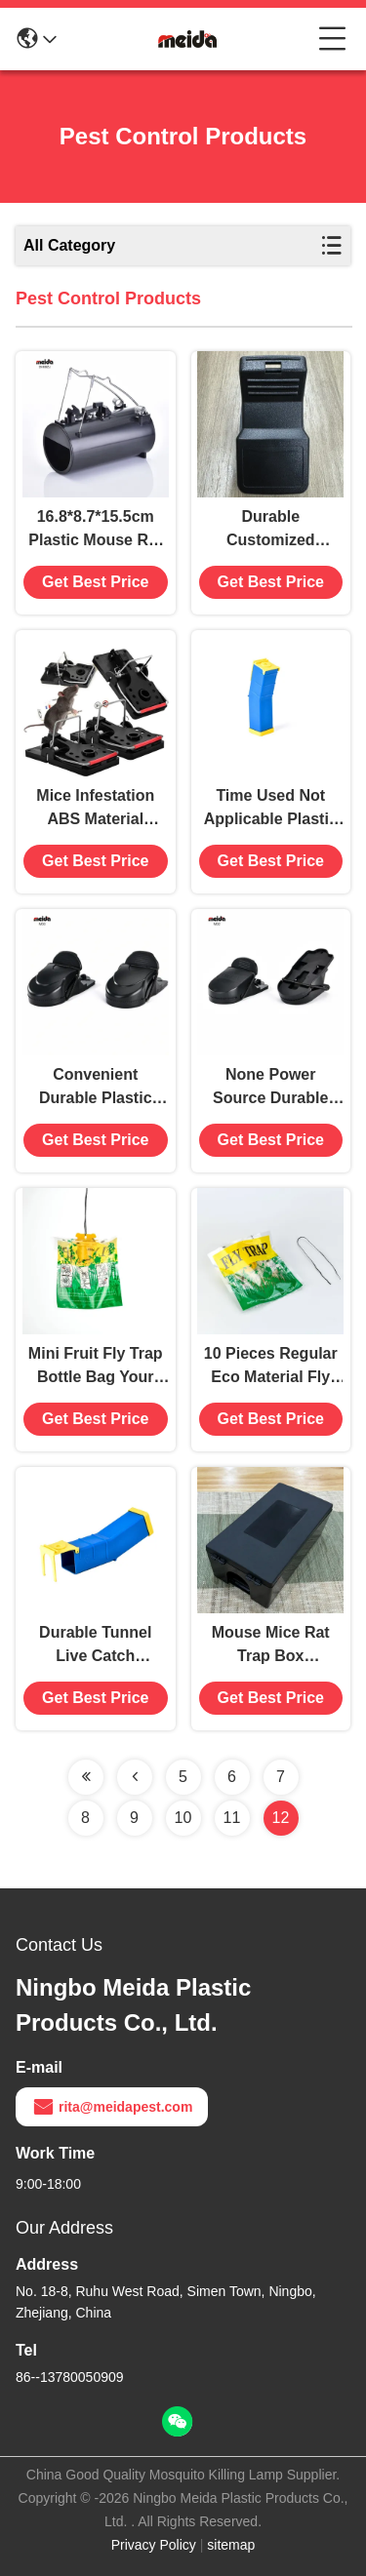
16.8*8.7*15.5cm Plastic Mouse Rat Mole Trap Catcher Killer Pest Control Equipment (95, 530)
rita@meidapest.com (111, 2107)
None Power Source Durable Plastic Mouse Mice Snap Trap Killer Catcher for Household (271, 1088)
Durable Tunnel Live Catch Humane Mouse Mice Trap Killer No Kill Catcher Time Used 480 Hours (95, 1646)
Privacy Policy (153, 2545)
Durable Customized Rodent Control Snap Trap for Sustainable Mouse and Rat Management (271, 530)
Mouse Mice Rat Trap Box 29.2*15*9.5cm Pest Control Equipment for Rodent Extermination (271, 1646)
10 (183, 1817)
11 (232, 1817)
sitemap (231, 2545)
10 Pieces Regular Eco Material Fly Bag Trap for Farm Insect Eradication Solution (270, 1367)
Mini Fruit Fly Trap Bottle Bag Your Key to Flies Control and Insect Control (95, 1367)
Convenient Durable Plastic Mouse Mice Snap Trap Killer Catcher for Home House (95, 1088)
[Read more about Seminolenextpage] (85, 1777)
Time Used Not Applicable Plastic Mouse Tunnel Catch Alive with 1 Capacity (271, 809)
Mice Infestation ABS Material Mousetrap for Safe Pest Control (95, 809)
